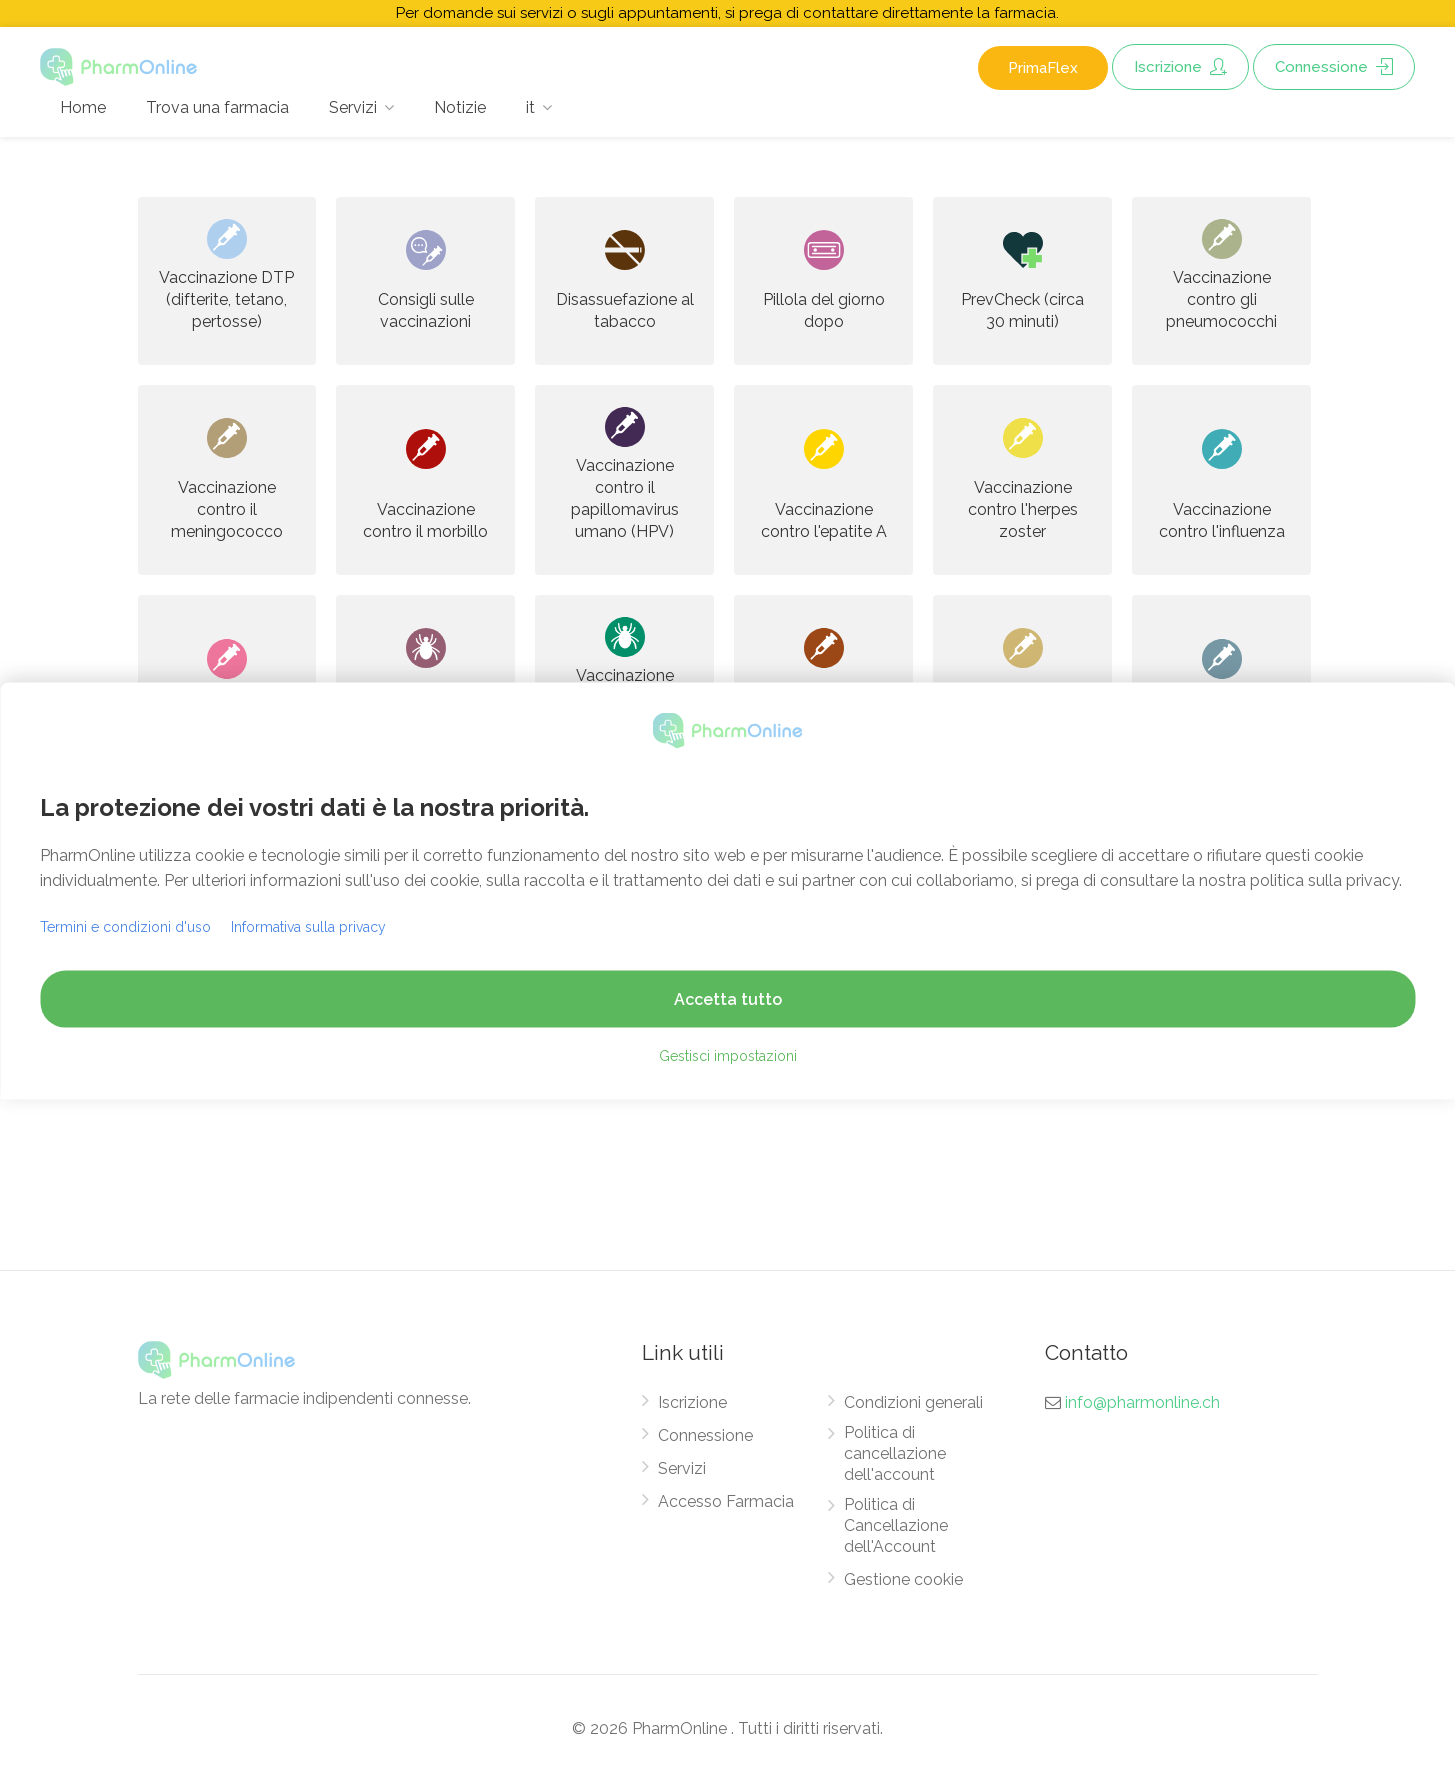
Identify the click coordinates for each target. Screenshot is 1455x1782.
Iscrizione (1180, 67)
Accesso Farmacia (726, 1501)
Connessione (1334, 67)
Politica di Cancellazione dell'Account (896, 1525)
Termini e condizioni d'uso (125, 926)
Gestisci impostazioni (728, 1055)
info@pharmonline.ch (1142, 1402)
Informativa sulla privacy (308, 926)
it (530, 107)
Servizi (353, 107)
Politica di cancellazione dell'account (895, 1453)
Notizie (460, 107)
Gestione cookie (903, 1579)
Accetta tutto (728, 998)
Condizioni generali (913, 1402)
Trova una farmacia (217, 107)
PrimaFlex (1043, 68)
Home (83, 107)
